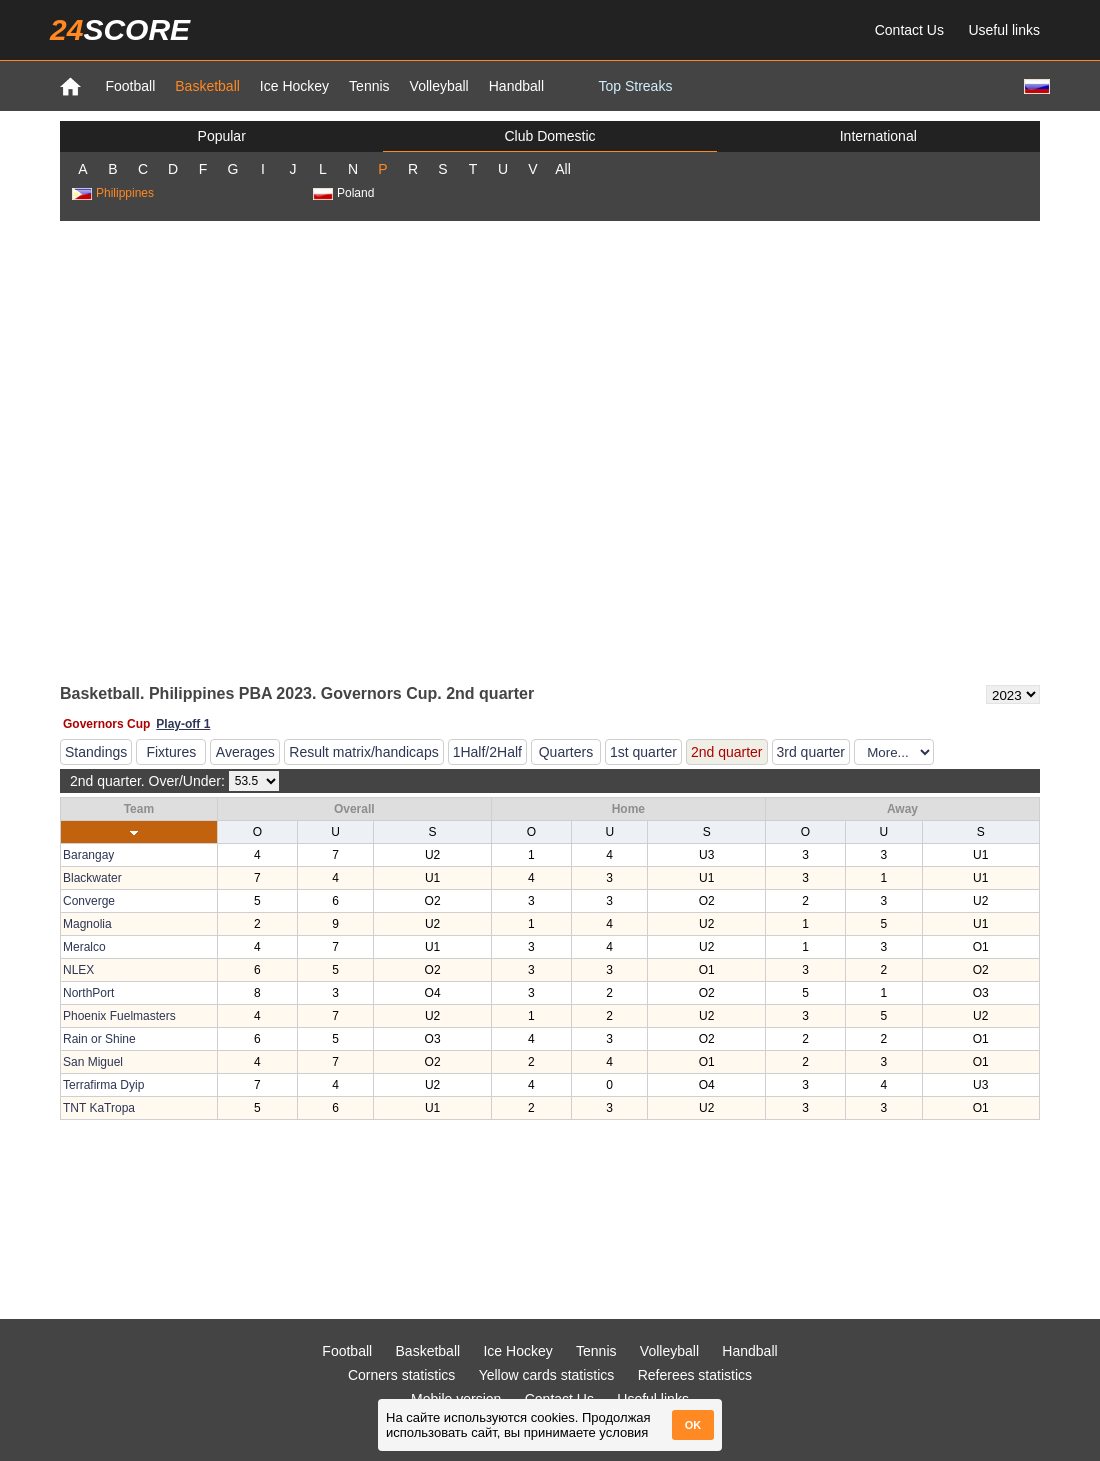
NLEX (78, 970)
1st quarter (643, 752)
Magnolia (87, 924)
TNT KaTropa (99, 1108)
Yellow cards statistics (547, 1375)
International (878, 136)
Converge (89, 901)
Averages (245, 752)
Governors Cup (106, 724)
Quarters (566, 752)
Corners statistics (401, 1375)
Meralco (84, 947)
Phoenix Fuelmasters (119, 1016)
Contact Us (909, 30)
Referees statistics (695, 1375)
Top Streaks (635, 86)
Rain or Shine (99, 1039)
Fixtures (171, 752)
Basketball (207, 86)
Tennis (369, 86)
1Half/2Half (487, 752)
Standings (96, 752)
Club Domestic (549, 136)
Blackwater (92, 878)
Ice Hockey (294, 86)
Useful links (1004, 30)
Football (130, 86)
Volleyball (439, 86)
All (563, 169)
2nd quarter (727, 752)
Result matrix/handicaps (363, 752)
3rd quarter (811, 752)
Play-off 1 (183, 724)
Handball (516, 86)
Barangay (88, 855)
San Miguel (93, 1062)
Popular (222, 136)
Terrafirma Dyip (103, 1085)
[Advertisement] (220, 451)
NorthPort (88, 993)
